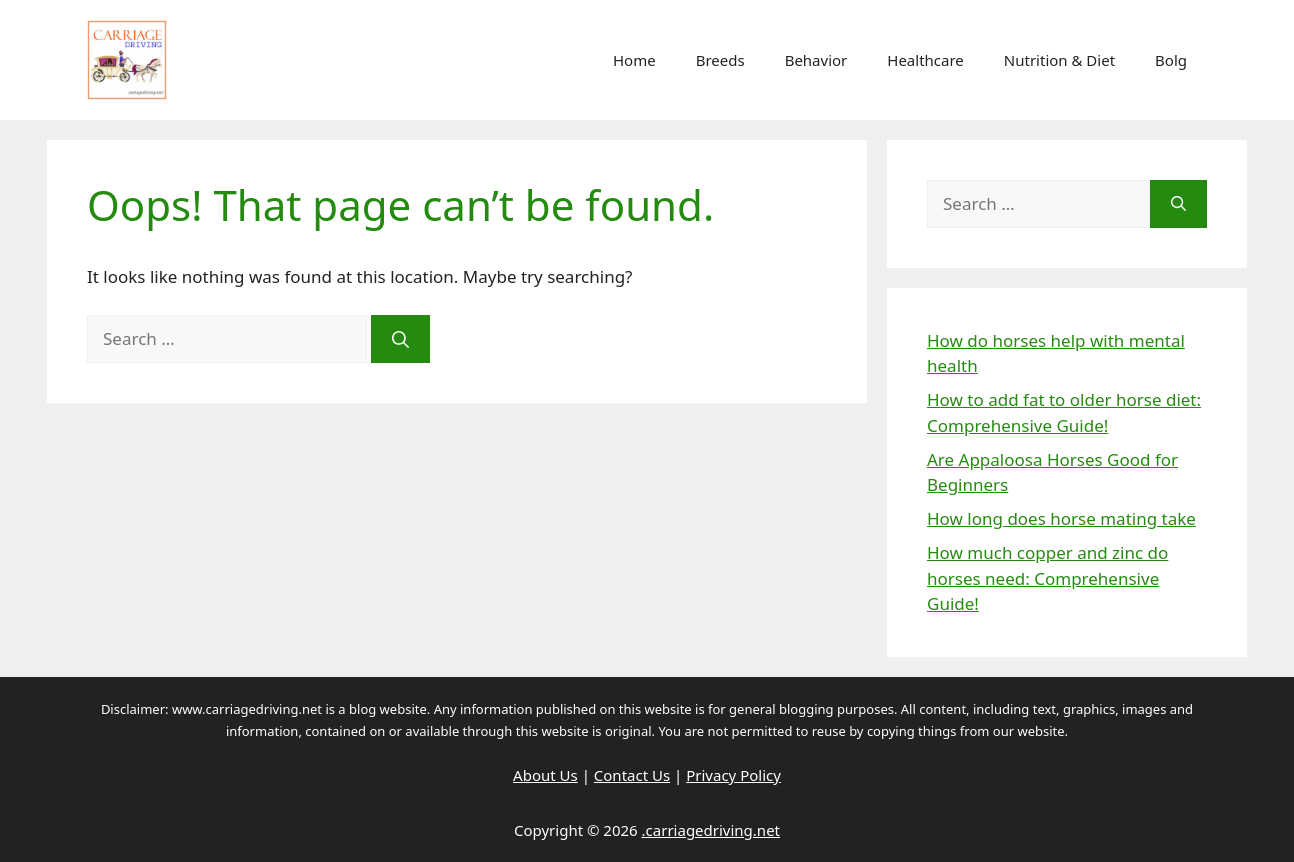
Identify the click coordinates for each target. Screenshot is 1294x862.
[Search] (400, 339)
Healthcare (925, 60)
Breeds (720, 60)
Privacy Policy (733, 775)
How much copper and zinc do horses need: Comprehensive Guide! (1047, 578)
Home (634, 60)
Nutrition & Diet (1059, 60)
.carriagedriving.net (711, 830)
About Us (545, 775)
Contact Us (632, 775)
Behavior (816, 60)
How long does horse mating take (1061, 518)
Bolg (1171, 60)
